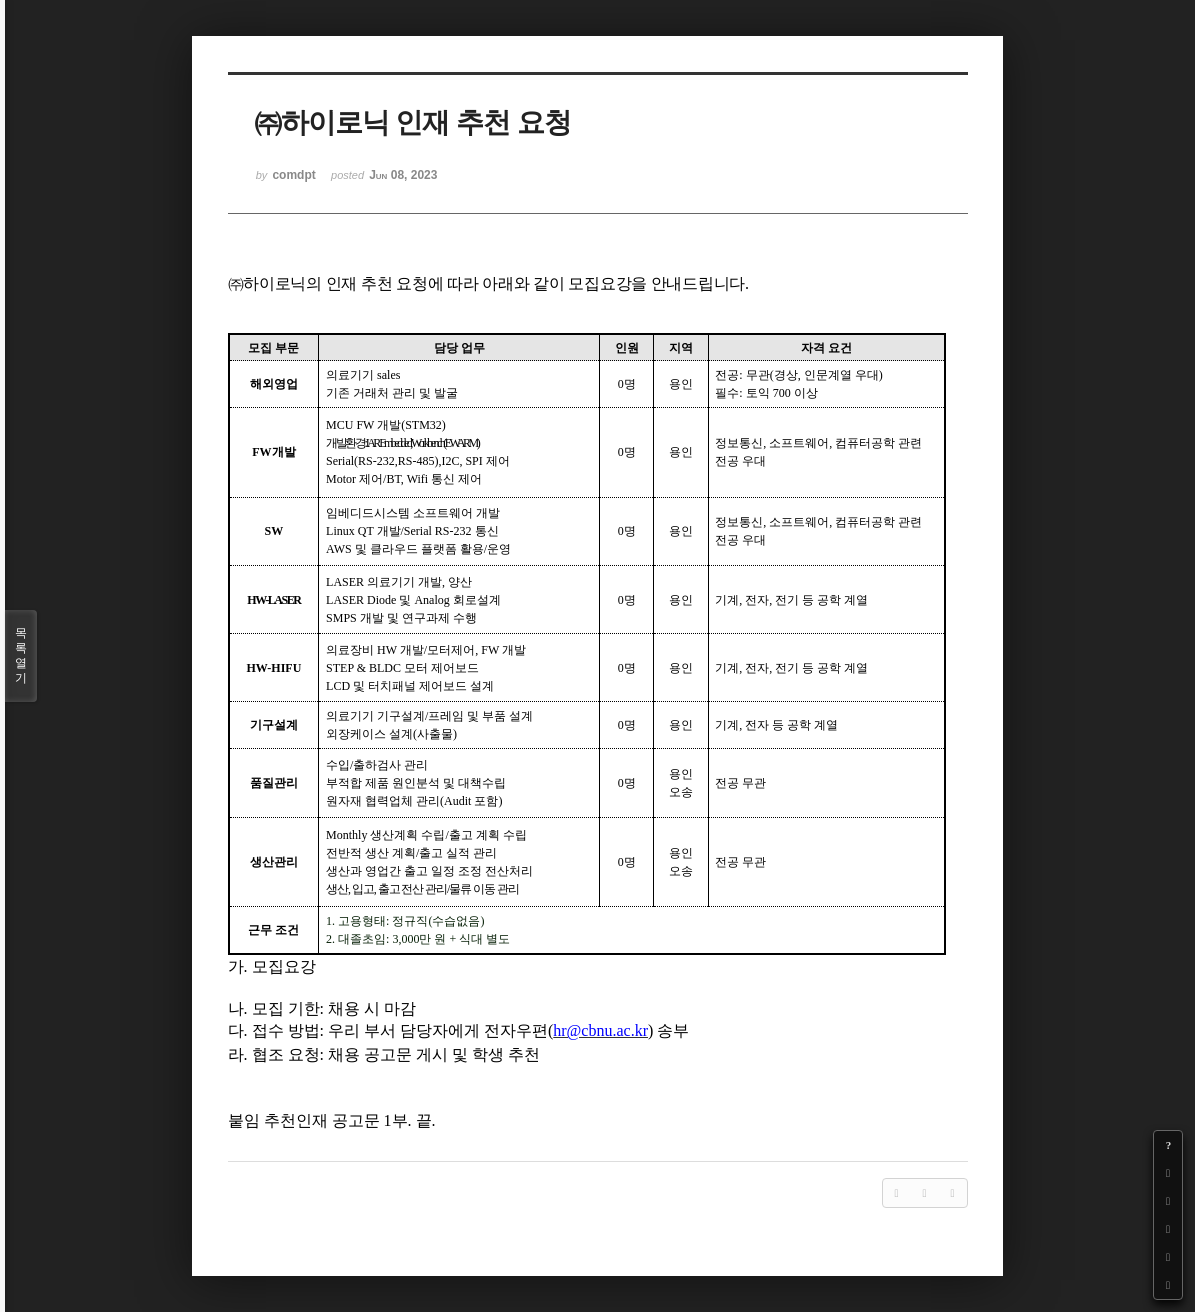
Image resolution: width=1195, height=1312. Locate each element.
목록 (21, 656)
